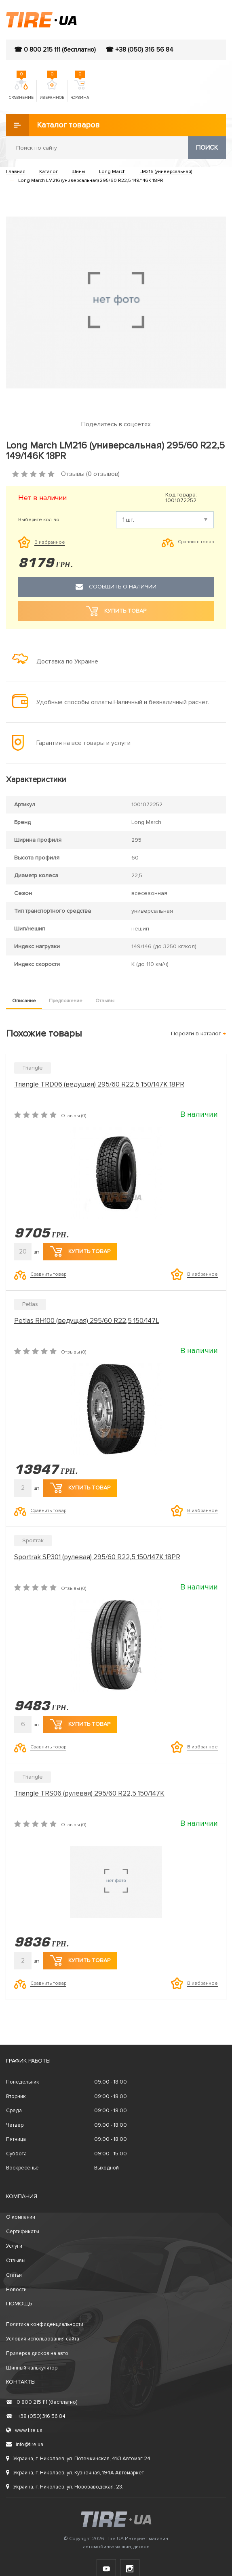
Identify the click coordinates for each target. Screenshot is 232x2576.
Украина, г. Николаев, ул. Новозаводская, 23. (64, 2487)
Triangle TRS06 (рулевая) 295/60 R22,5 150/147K (89, 1793)
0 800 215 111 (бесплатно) (41, 2402)
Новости (16, 2289)
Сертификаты (22, 2231)
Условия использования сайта (42, 2339)
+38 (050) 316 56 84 (35, 2416)
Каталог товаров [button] (53, 125)
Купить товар (80, 1251)
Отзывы (104, 1001)
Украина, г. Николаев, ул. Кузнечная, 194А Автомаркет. (75, 2473)
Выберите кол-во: (39, 520)
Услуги (14, 2246)
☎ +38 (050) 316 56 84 (139, 50)
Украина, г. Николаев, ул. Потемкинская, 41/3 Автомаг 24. (79, 2458)
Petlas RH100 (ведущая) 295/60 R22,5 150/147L (86, 1320)
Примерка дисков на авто (37, 2353)
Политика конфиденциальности (44, 2324)
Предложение (65, 1001)
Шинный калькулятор (31, 2368)
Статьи (14, 2275)
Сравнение (21, 90)
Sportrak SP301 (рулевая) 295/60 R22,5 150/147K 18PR (97, 1557)
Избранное (52, 90)
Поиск (207, 148)
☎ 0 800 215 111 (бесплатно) (55, 50)
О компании (20, 2217)
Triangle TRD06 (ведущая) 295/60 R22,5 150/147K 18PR (99, 1084)
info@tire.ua (24, 2444)
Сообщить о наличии (116, 586)
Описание (24, 1001)
